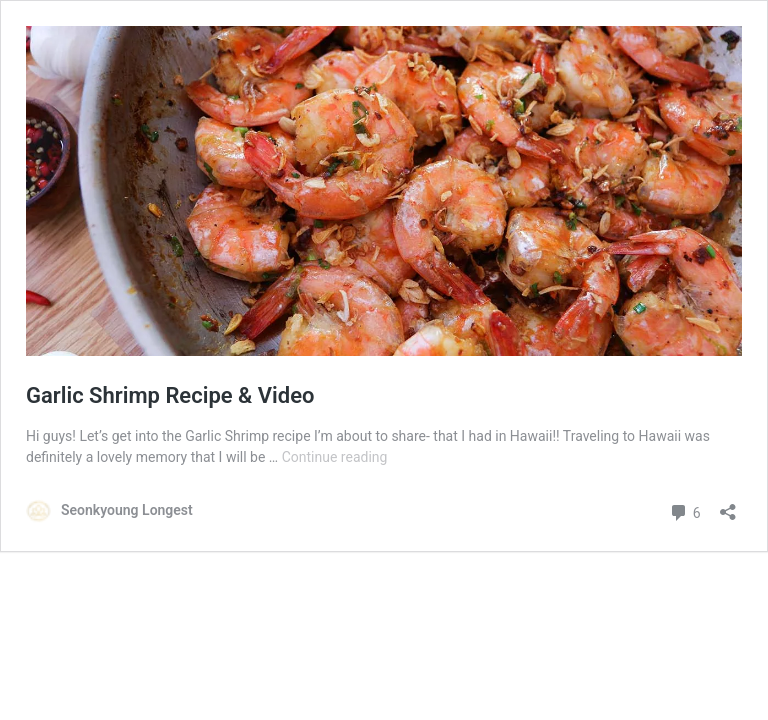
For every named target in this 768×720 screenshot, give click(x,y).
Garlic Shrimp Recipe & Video (170, 395)
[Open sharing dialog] (728, 505)
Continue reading (335, 457)
